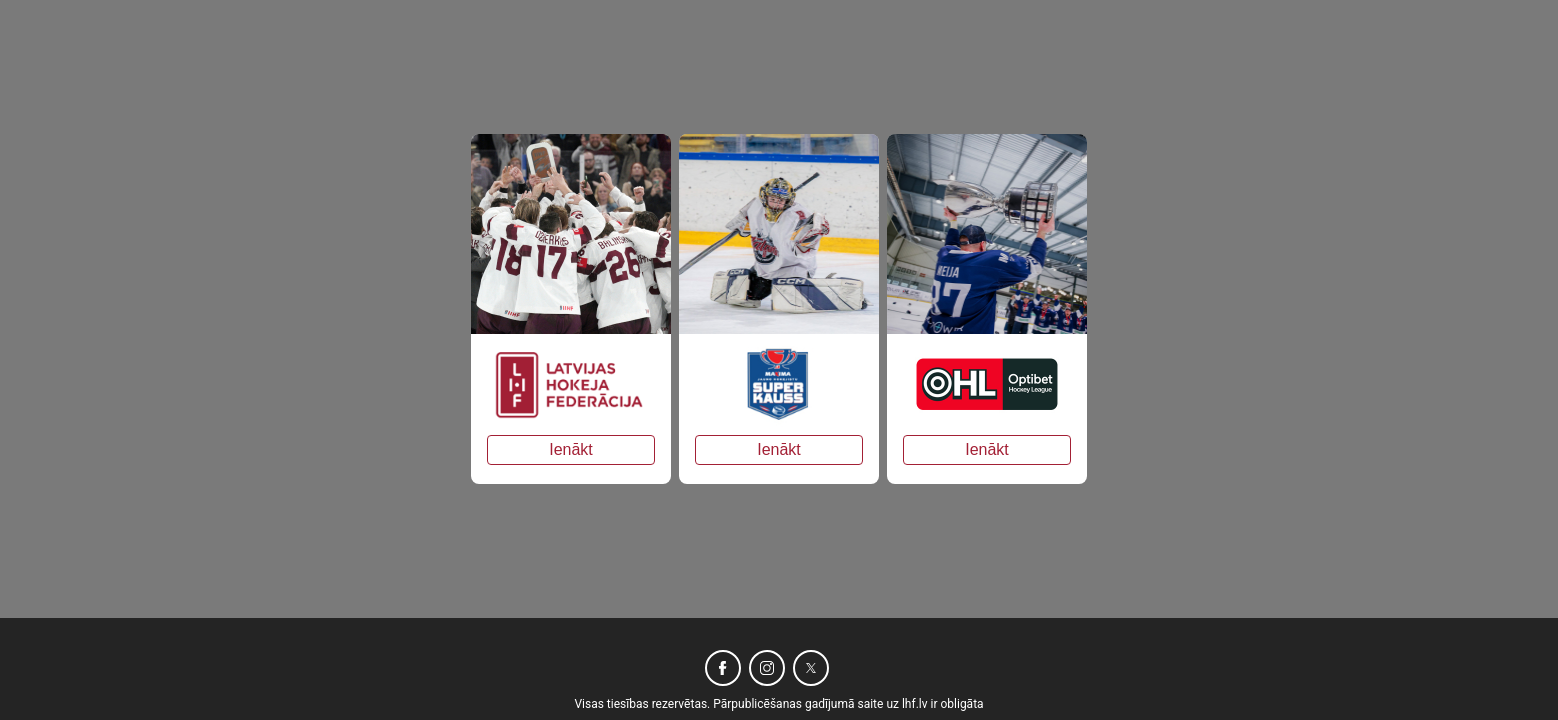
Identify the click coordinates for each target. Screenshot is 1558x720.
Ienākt (571, 449)
